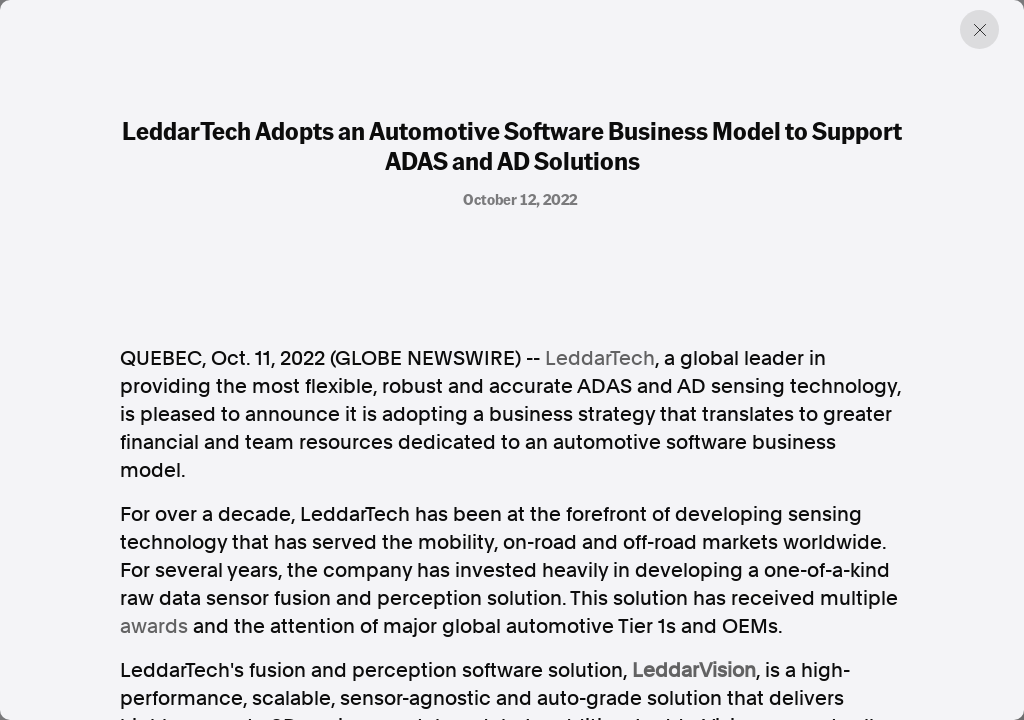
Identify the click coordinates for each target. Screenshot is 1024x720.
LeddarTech (600, 358)
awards (154, 626)
